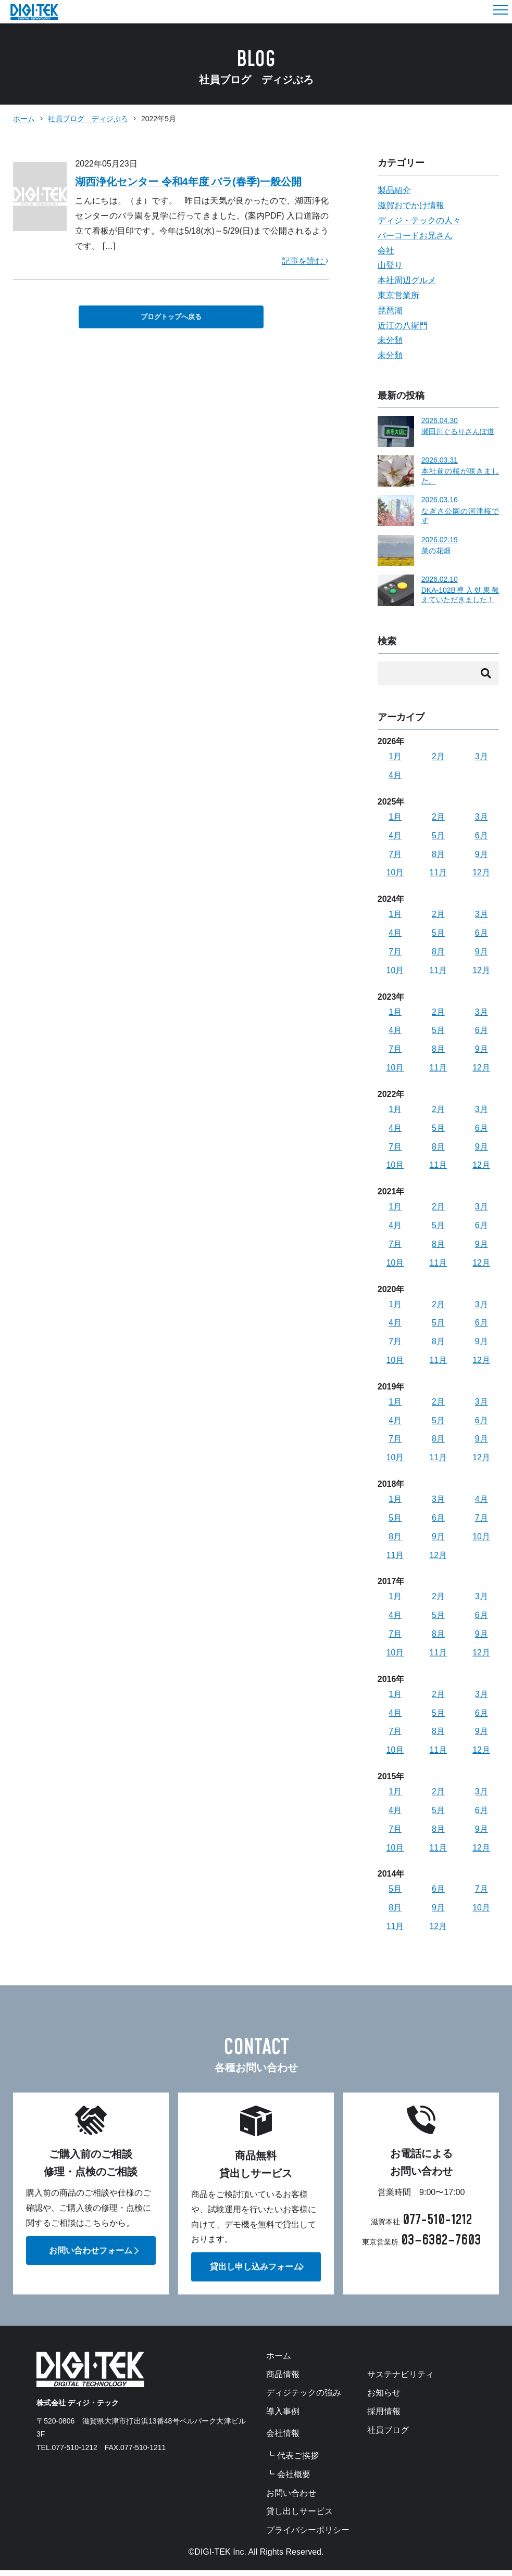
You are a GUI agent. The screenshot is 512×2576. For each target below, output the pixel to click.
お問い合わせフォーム (90, 2255)
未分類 (390, 340)
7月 (395, 854)
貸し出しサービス (299, 2518)
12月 (481, 873)
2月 (438, 757)
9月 (481, 854)
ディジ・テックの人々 (419, 220)
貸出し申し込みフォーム (256, 2271)
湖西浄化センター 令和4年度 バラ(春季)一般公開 (188, 181)
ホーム (24, 118)
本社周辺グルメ (407, 280)
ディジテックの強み (303, 2398)
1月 (395, 757)
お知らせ (384, 2398)
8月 (438, 854)
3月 (481, 757)
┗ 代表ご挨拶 (292, 2461)
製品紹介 (394, 190)
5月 (438, 836)
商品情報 (282, 2380)
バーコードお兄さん (415, 235)
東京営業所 (398, 295)
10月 (395, 873)
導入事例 (282, 2417)
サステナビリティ (400, 2380)
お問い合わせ (291, 2499)
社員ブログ (388, 2436)
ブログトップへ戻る (171, 317)
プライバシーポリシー (307, 2536)
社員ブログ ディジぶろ (88, 118)
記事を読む (305, 261)
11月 (438, 873)
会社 (386, 250)
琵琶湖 (390, 310)
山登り (390, 265)
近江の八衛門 (403, 325)
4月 (395, 775)
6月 (481, 836)
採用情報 (384, 2417)
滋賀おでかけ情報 (411, 205)
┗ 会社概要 (288, 2480)
